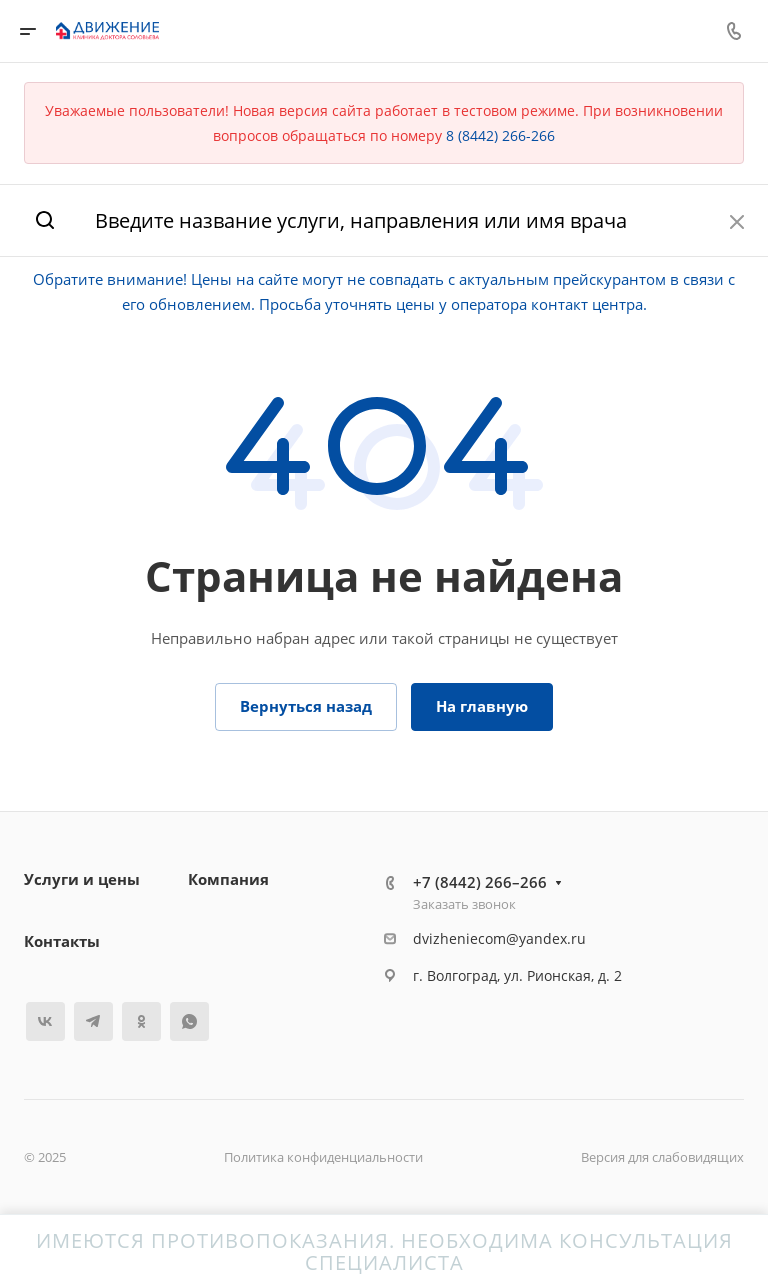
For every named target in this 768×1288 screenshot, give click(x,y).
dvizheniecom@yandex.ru (499, 938)
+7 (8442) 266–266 (480, 882)
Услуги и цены (82, 879)
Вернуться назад (306, 706)
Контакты (62, 941)
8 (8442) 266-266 (500, 135)
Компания (228, 879)
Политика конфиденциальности (323, 1157)
